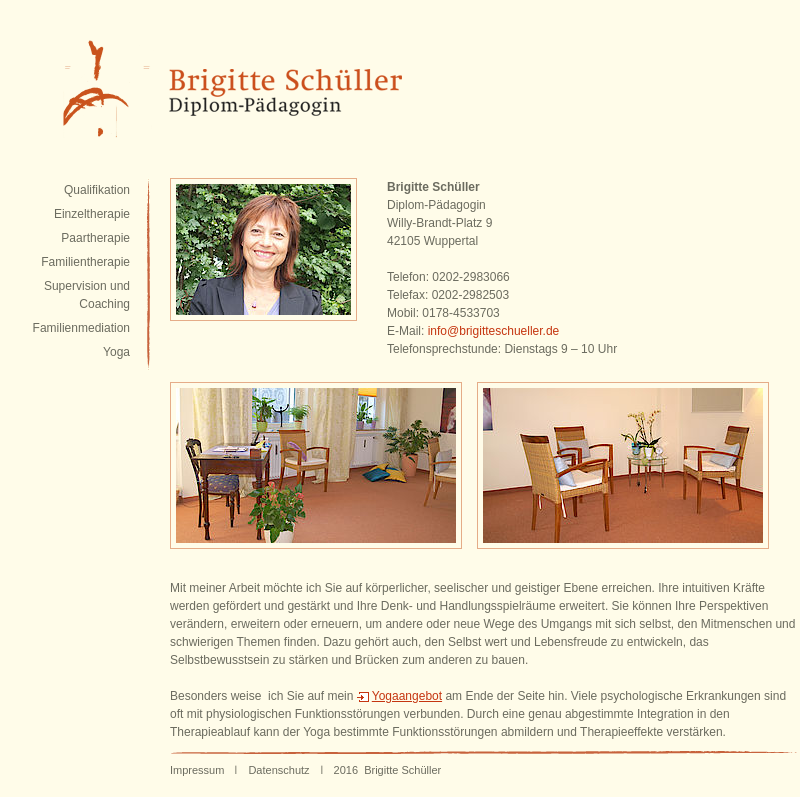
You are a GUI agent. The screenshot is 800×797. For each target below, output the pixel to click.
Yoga (116, 352)
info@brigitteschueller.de (494, 331)
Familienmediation (81, 328)
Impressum (197, 770)
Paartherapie (95, 238)
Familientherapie (85, 262)
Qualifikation (97, 190)
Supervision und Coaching (87, 295)
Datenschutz (278, 770)
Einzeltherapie (92, 214)
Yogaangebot (407, 696)
